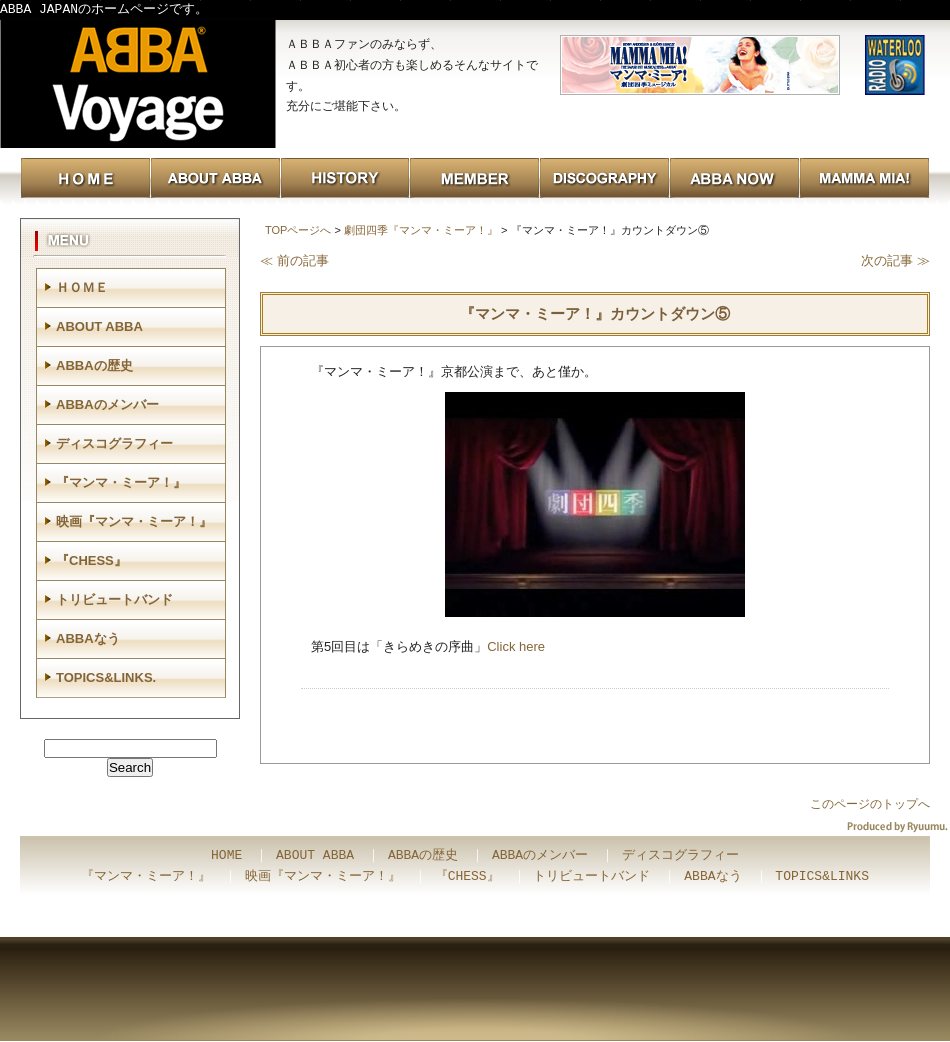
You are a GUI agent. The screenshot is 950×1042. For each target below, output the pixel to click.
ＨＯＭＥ (82, 287)
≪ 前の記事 (294, 260)
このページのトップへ (870, 804)
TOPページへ (298, 230)
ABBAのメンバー (107, 404)
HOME (226, 856)
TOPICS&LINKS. (106, 677)
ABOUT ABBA (99, 326)
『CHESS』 (91, 560)
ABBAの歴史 (94, 365)
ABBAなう (88, 638)
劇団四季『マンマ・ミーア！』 (421, 230)
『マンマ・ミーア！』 (121, 482)
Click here (516, 646)
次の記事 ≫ (895, 260)
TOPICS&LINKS (822, 877)
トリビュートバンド (114, 599)
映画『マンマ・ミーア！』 (134, 521)
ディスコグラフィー (114, 443)
